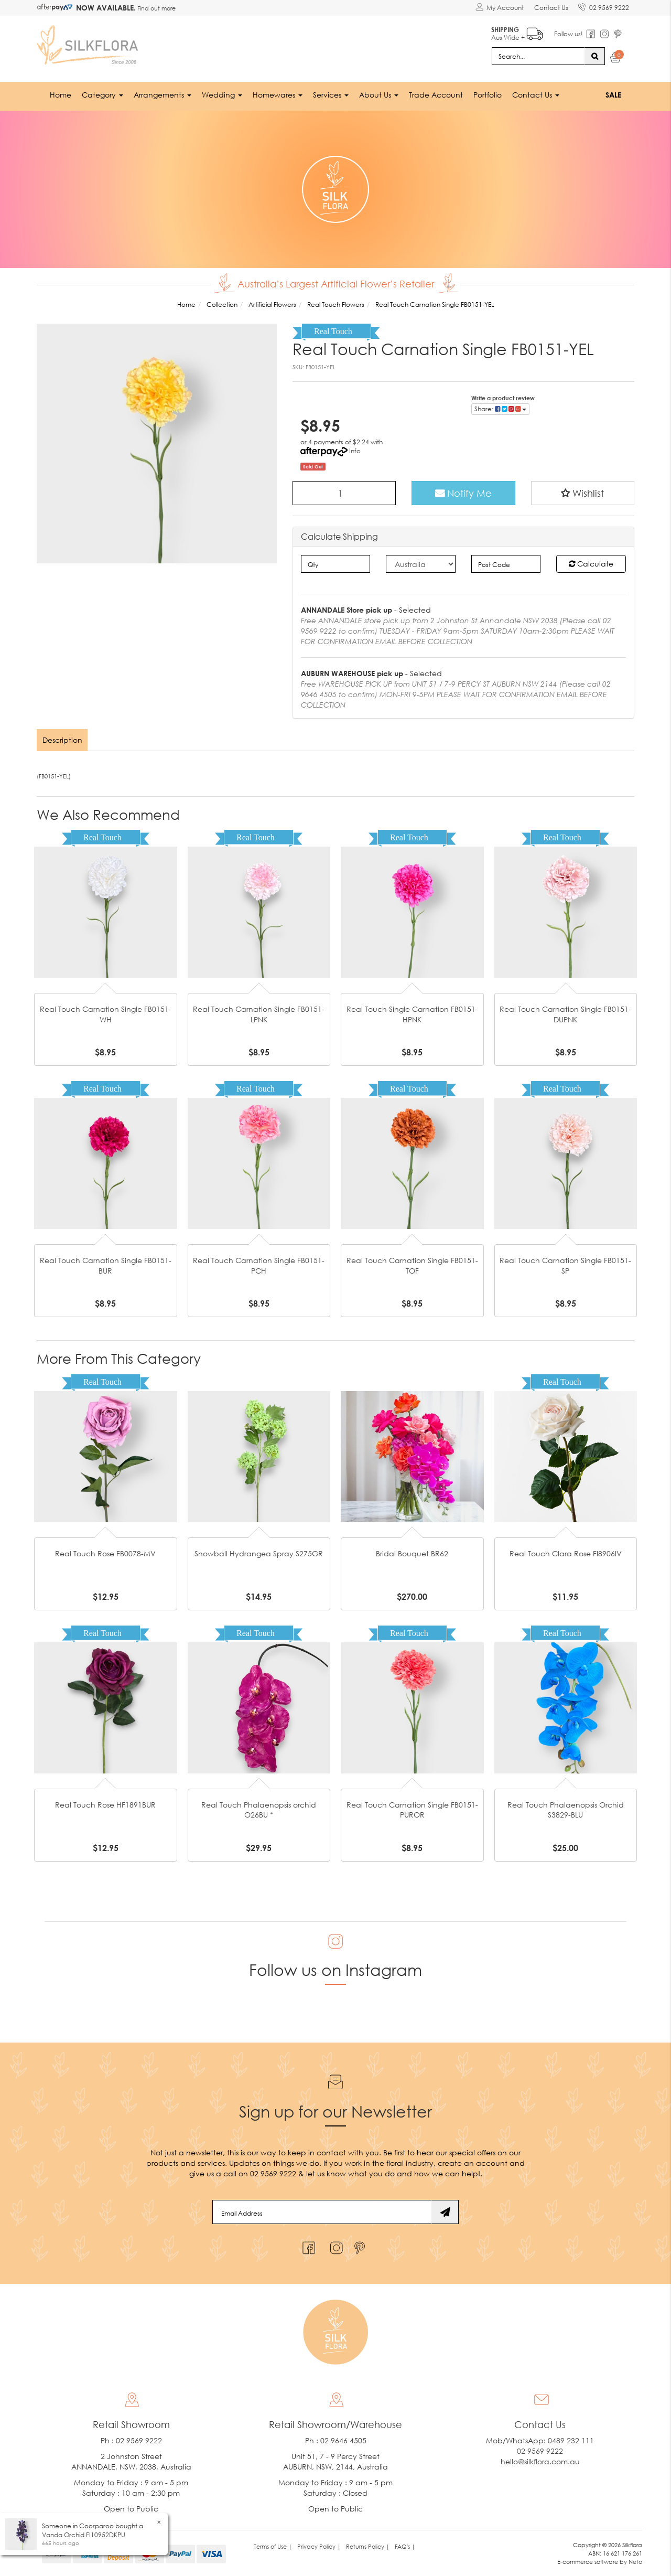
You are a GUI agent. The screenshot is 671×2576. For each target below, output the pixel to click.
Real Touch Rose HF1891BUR (105, 1804)
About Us (378, 94)
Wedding (222, 94)
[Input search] (538, 56)
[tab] (63, 740)
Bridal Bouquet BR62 (412, 1553)
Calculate (591, 563)
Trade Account (436, 94)
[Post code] (506, 564)
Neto (635, 2561)
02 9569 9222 (603, 6)
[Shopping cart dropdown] (615, 59)
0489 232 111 (571, 2440)
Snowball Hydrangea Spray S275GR (258, 1553)
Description (62, 739)
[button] (583, 492)
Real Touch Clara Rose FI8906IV (566, 1553)
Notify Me (463, 492)
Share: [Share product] (500, 408)
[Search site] (595, 56)
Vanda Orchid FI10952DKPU (83, 2535)
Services (331, 94)
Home (60, 94)
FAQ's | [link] (405, 2546)
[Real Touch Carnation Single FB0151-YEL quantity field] (344, 492)
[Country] (421, 564)
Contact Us (551, 8)
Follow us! (568, 34)
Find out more (156, 8)
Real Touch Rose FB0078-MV (105, 1553)
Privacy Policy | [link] (319, 2546)
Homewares (277, 94)
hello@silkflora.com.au (540, 2461)
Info (355, 450)
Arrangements (162, 94)
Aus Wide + (517, 31)
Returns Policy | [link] (367, 2546)
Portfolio (487, 94)
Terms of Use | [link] (273, 2546)
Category (102, 94)
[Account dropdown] (499, 8)
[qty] (336, 564)
